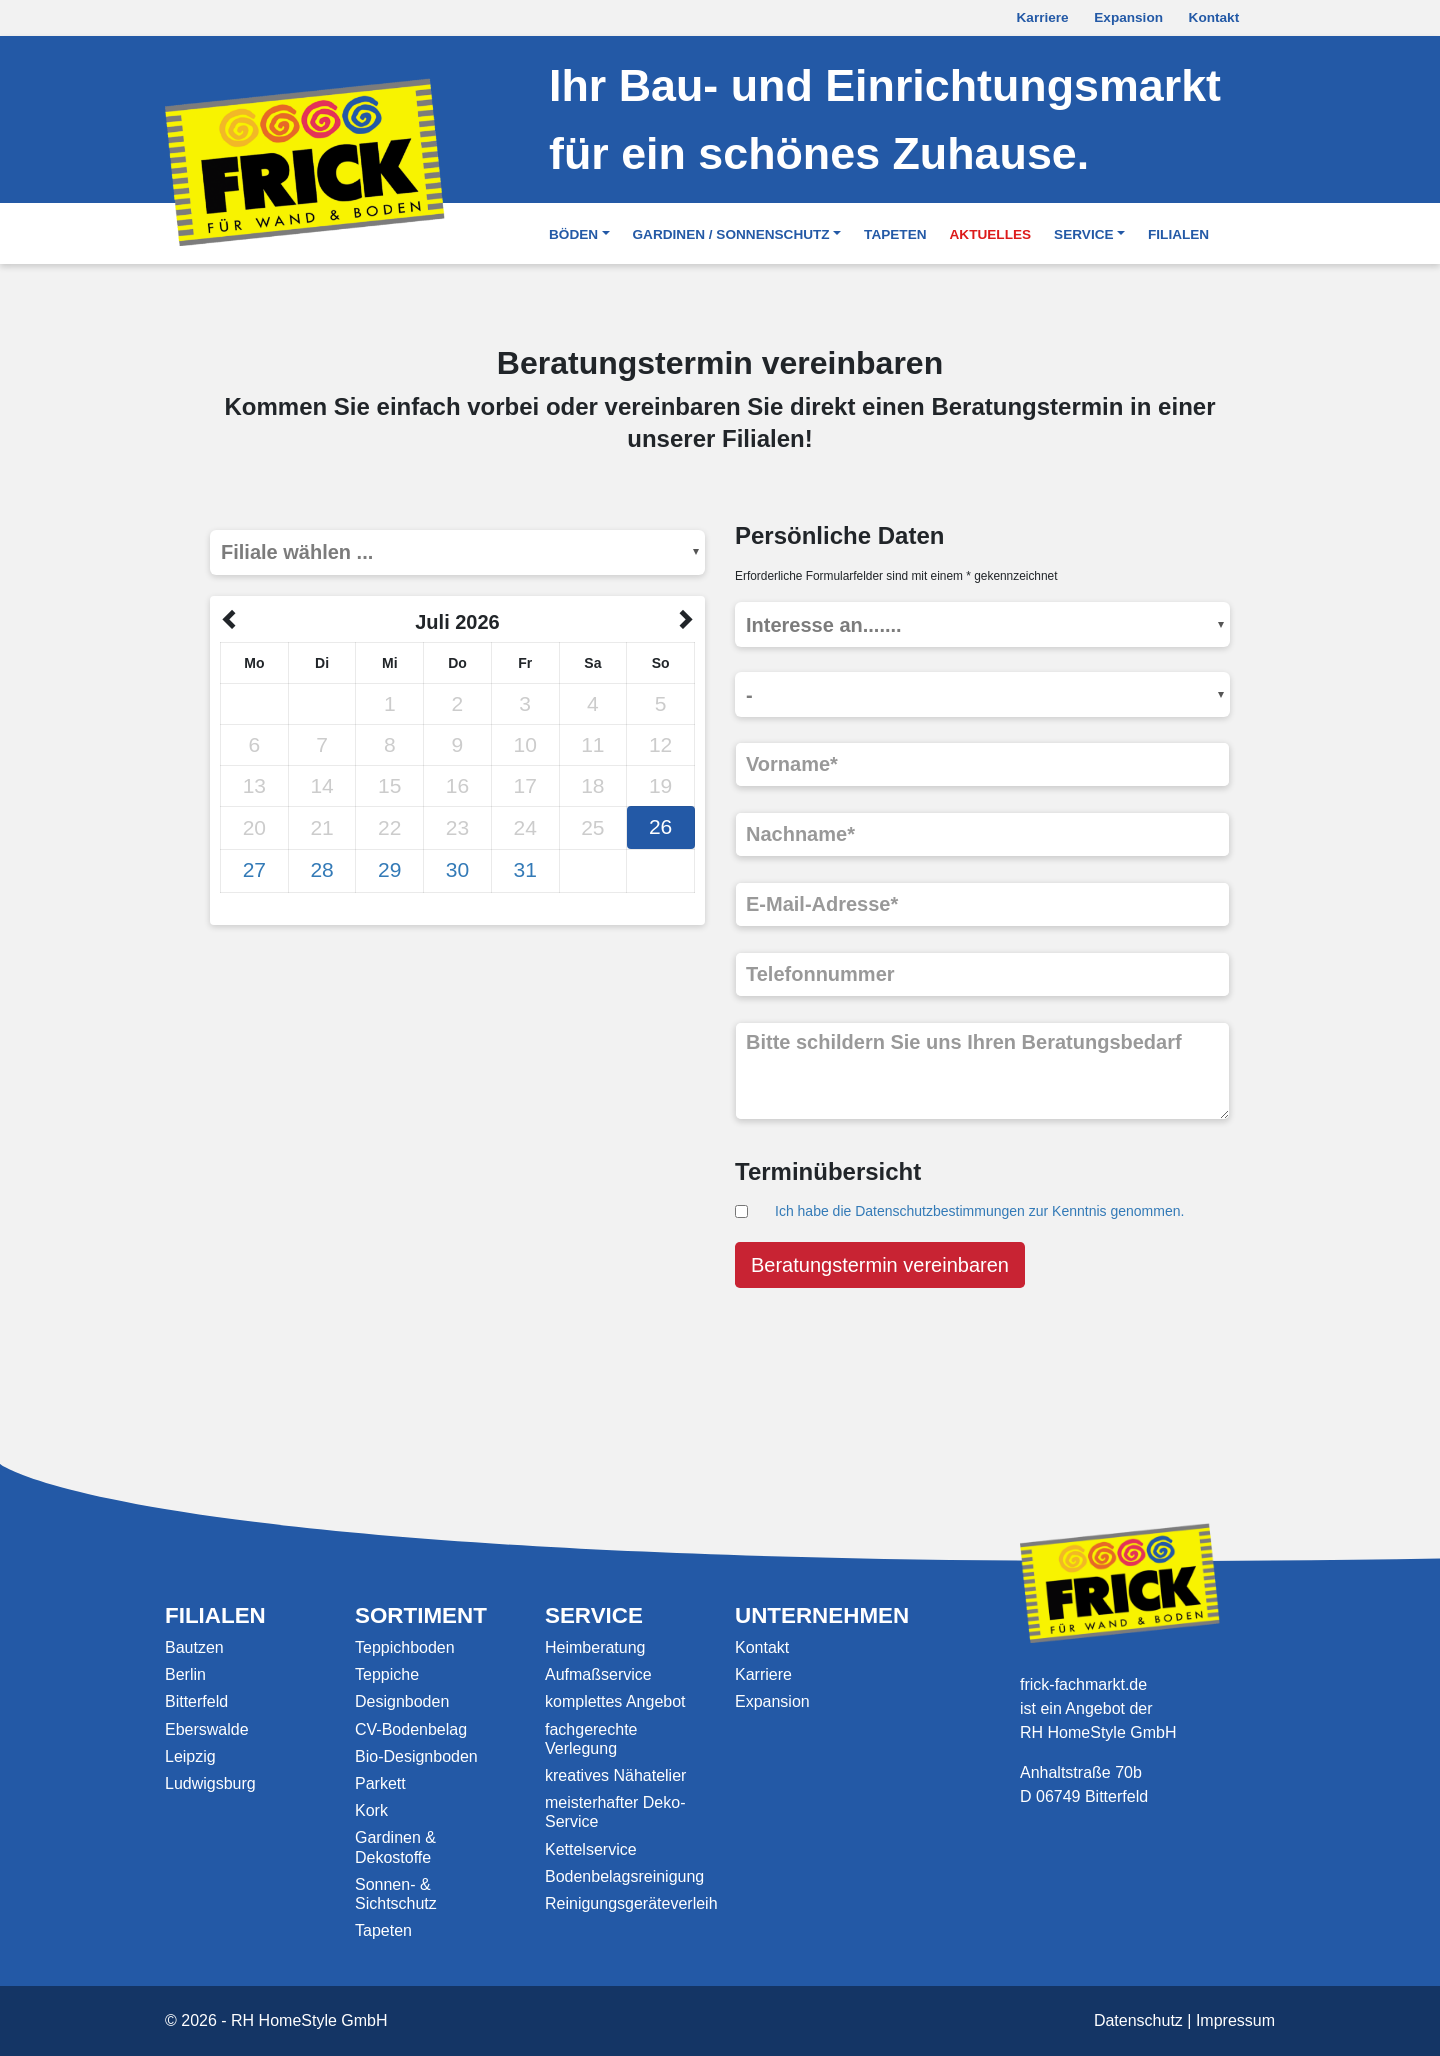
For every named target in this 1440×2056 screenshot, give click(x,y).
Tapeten (895, 234)
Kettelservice (591, 1849)
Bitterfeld (196, 1701)
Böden (573, 234)
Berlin (185, 1674)
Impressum (1235, 2020)
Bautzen (194, 1647)
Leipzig (190, 1756)
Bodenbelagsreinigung (624, 1876)
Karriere (1043, 17)
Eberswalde (207, 1729)
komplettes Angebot (615, 1701)
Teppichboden (405, 1647)
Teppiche (387, 1674)
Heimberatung (595, 1647)
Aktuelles (991, 234)
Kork (371, 1810)
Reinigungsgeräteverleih (631, 1903)
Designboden (402, 1701)
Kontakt (1214, 17)
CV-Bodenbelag (411, 1729)
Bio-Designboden (416, 1756)
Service (1083, 234)
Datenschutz (1138, 2020)
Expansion (1128, 17)
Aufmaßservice (598, 1674)
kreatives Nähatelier (615, 1775)
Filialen (1178, 234)
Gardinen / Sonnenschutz (731, 234)
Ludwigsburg (210, 1783)
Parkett (380, 1783)
